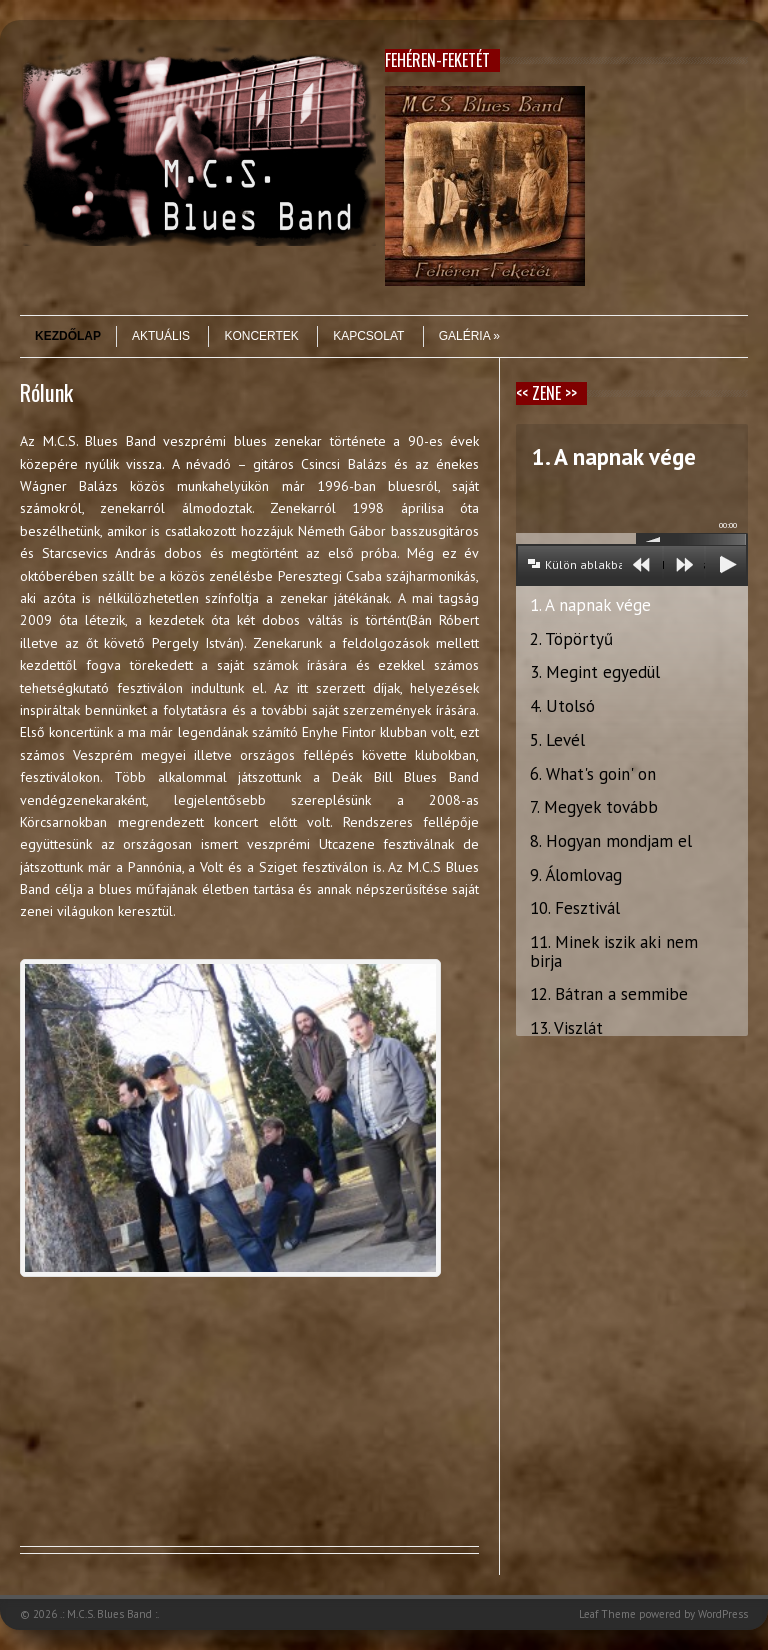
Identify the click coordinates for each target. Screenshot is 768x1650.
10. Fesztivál (575, 908)
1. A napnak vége (590, 605)
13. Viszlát (566, 1028)
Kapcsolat (368, 336)
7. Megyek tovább (594, 807)
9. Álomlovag (576, 875)
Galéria (469, 336)
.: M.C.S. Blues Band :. (109, 1614)
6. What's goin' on (593, 774)
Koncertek (261, 336)
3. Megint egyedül (595, 672)
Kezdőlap (68, 336)
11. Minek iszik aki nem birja (614, 951)
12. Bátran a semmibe (609, 994)
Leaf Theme (607, 1614)
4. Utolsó (562, 706)
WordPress (723, 1614)
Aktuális (161, 336)
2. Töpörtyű (571, 639)
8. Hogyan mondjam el (611, 841)
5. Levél (557, 740)
